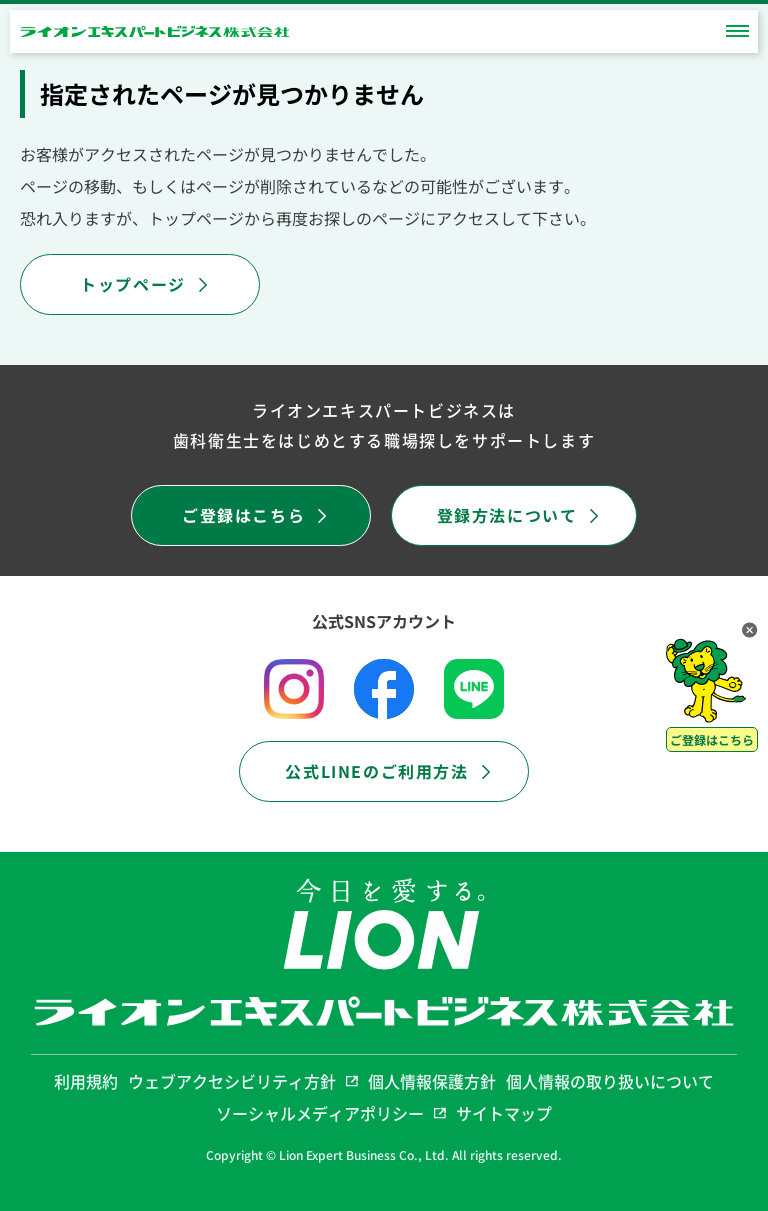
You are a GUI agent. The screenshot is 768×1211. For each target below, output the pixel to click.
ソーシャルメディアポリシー (331, 1113)
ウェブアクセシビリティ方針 (243, 1081)
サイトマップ (504, 1113)
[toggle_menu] (737, 31)
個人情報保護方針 (432, 1081)
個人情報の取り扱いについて (610, 1081)
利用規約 (86, 1081)
